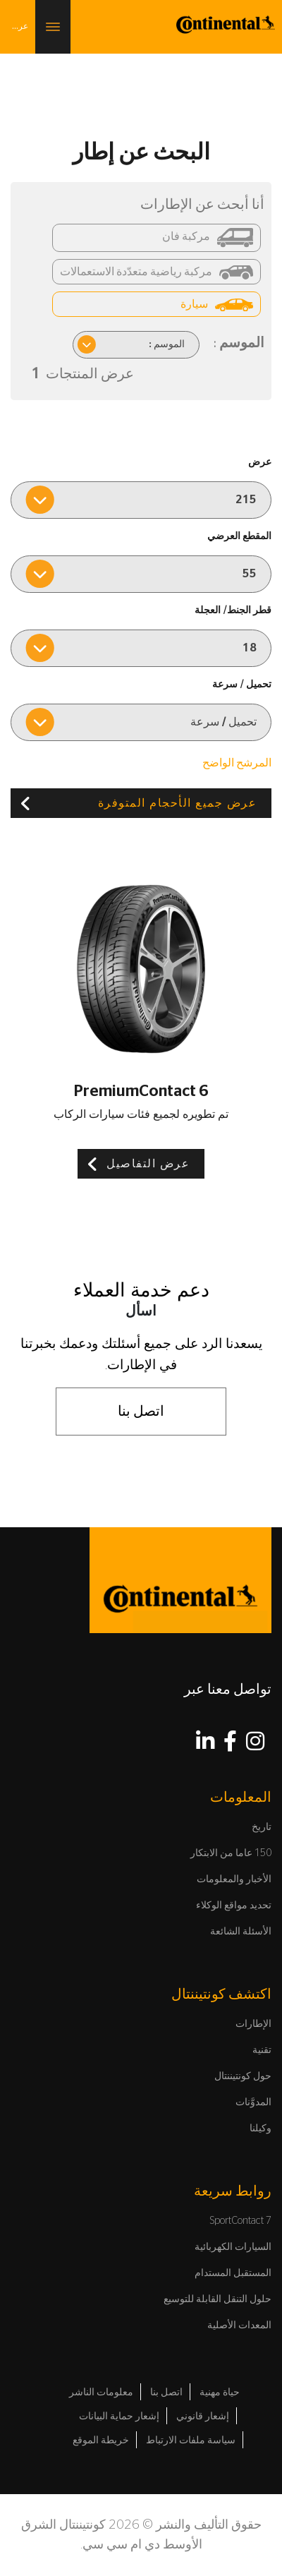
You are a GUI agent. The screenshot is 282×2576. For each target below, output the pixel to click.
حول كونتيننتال (242, 2076)
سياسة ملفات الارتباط (190, 2440)
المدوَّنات (253, 2102)
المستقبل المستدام (233, 2273)
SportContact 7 (240, 2221)
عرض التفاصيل (148, 1163)
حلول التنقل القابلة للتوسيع (217, 2299)
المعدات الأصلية (239, 2325)
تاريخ (261, 1827)
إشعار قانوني (202, 2416)
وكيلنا (260, 2128)
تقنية (261, 2050)
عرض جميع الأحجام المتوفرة (177, 803)
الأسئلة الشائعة (240, 1932)
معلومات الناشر (101, 2392)
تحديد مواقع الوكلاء (233, 1905)
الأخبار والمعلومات (234, 1879)
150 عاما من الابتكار (230, 1853)
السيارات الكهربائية (233, 2247)
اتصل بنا (141, 1411)
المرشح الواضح (236, 763)
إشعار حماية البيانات (119, 2416)
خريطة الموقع (101, 2440)
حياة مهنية (220, 2392)
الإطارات (253, 2024)
